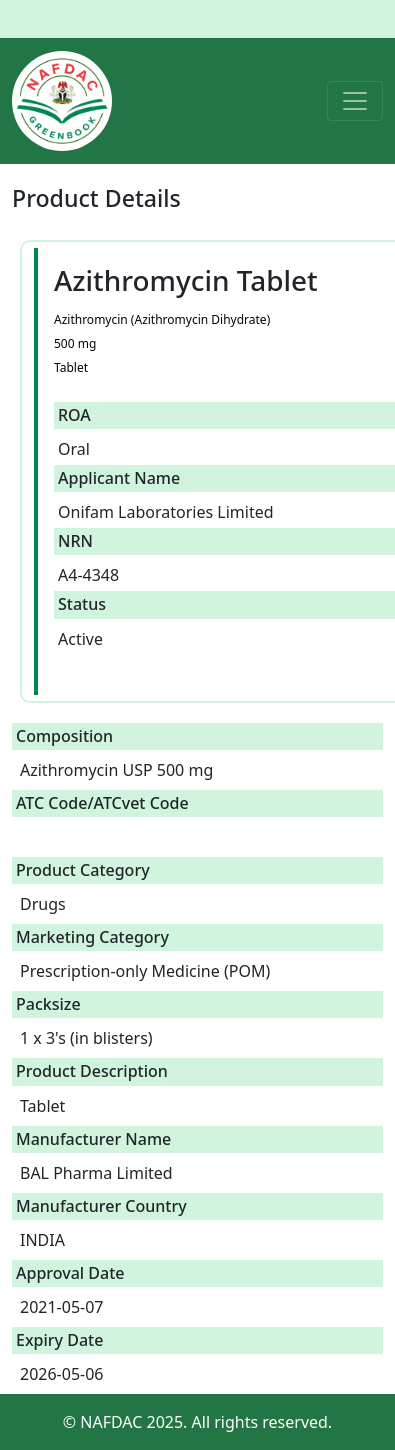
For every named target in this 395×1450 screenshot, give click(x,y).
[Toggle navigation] (355, 101)
